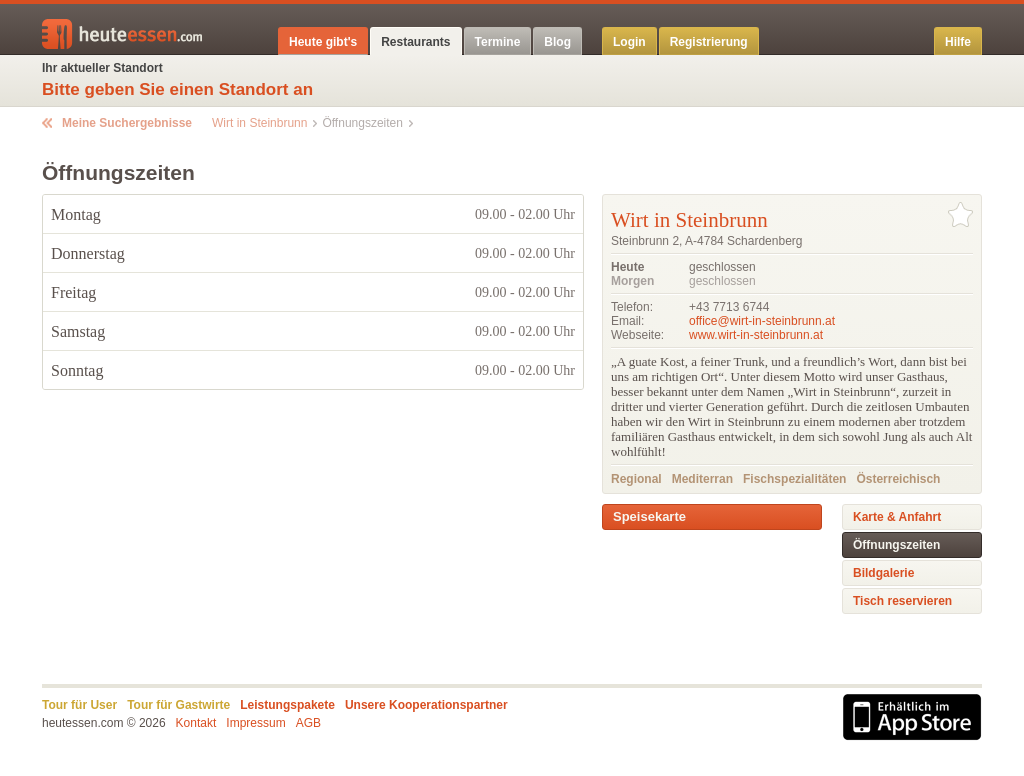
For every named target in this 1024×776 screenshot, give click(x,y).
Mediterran (702, 479)
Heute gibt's (323, 42)
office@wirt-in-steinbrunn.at (762, 321)
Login (629, 42)
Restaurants (415, 42)
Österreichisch (898, 479)
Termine (498, 42)
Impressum (255, 723)
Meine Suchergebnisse (127, 123)
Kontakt (196, 723)
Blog (557, 42)
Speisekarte (649, 516)
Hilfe (958, 42)
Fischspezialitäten (794, 479)
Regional (636, 479)
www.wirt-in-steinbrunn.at (756, 335)
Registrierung (709, 42)
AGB (308, 723)
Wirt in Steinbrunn (259, 123)
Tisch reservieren (902, 601)
